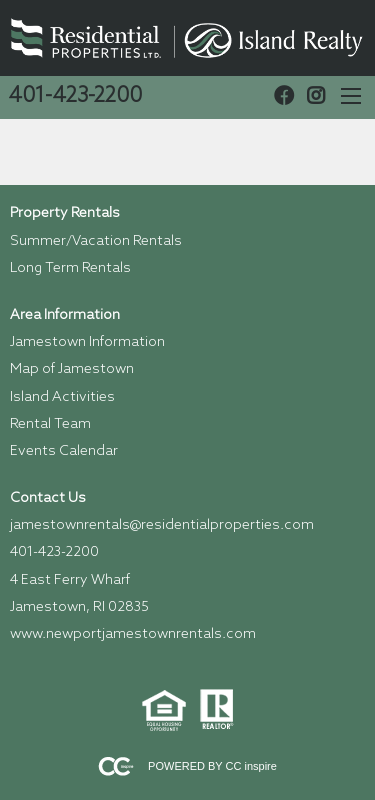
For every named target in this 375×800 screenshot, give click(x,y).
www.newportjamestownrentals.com (133, 634)
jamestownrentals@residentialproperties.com (162, 525)
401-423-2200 (75, 96)
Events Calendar (64, 451)
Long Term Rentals (70, 268)
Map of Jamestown (72, 369)
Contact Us (48, 498)
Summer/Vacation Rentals (96, 241)
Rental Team (50, 424)
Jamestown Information (87, 342)
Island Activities (62, 397)
